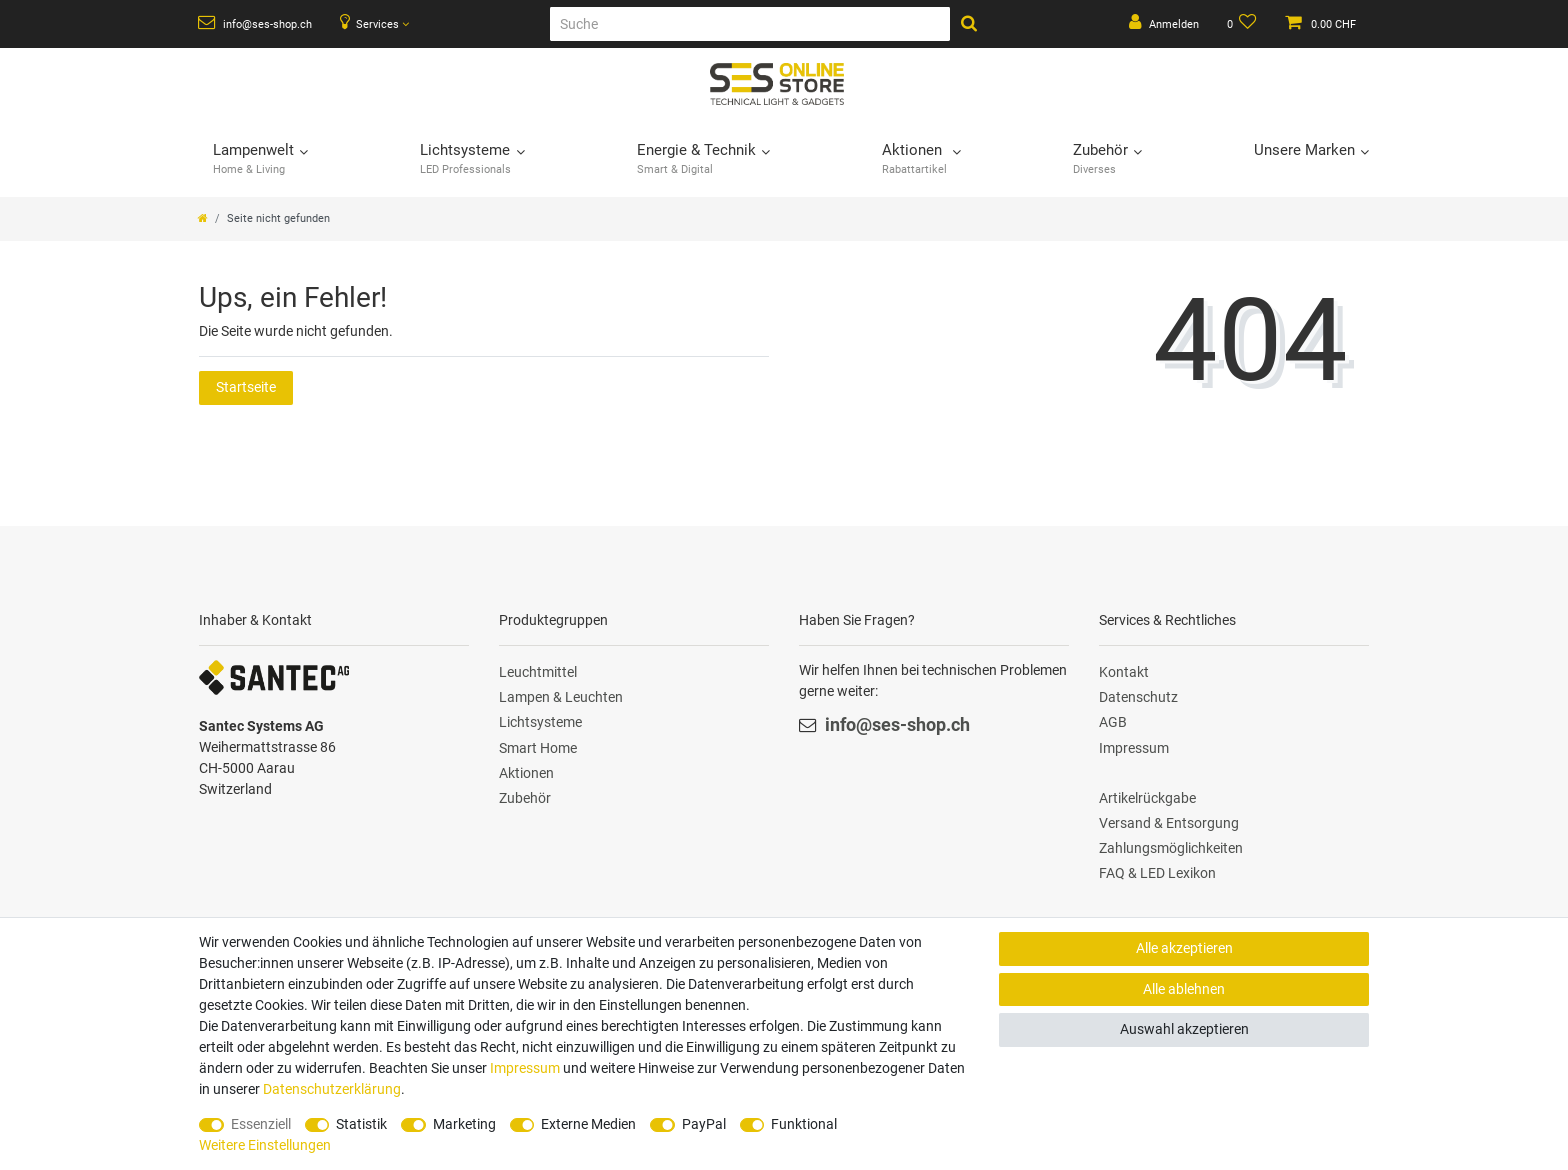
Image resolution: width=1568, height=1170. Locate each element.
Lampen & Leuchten (561, 697)
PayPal (704, 1124)
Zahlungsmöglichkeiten (1171, 848)
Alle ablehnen (1184, 989)
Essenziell (261, 1124)
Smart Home (538, 748)
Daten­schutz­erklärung (332, 1089)
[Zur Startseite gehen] (203, 218)
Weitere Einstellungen (265, 1145)
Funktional (804, 1124)
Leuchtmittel (538, 672)
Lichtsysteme (540, 722)
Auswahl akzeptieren (1184, 1029)
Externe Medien (588, 1124)
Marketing (464, 1124)
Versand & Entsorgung (1169, 823)
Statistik (361, 1124)
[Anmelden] (1164, 24)
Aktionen (526, 773)
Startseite (246, 387)
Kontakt (1124, 672)
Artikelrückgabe (1147, 798)
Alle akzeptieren (1184, 948)
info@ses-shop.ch (255, 23)
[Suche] (750, 24)
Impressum (1134, 748)
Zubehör (525, 798)
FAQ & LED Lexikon (1157, 873)
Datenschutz (1138, 697)
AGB (1113, 722)
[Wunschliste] (1242, 24)
